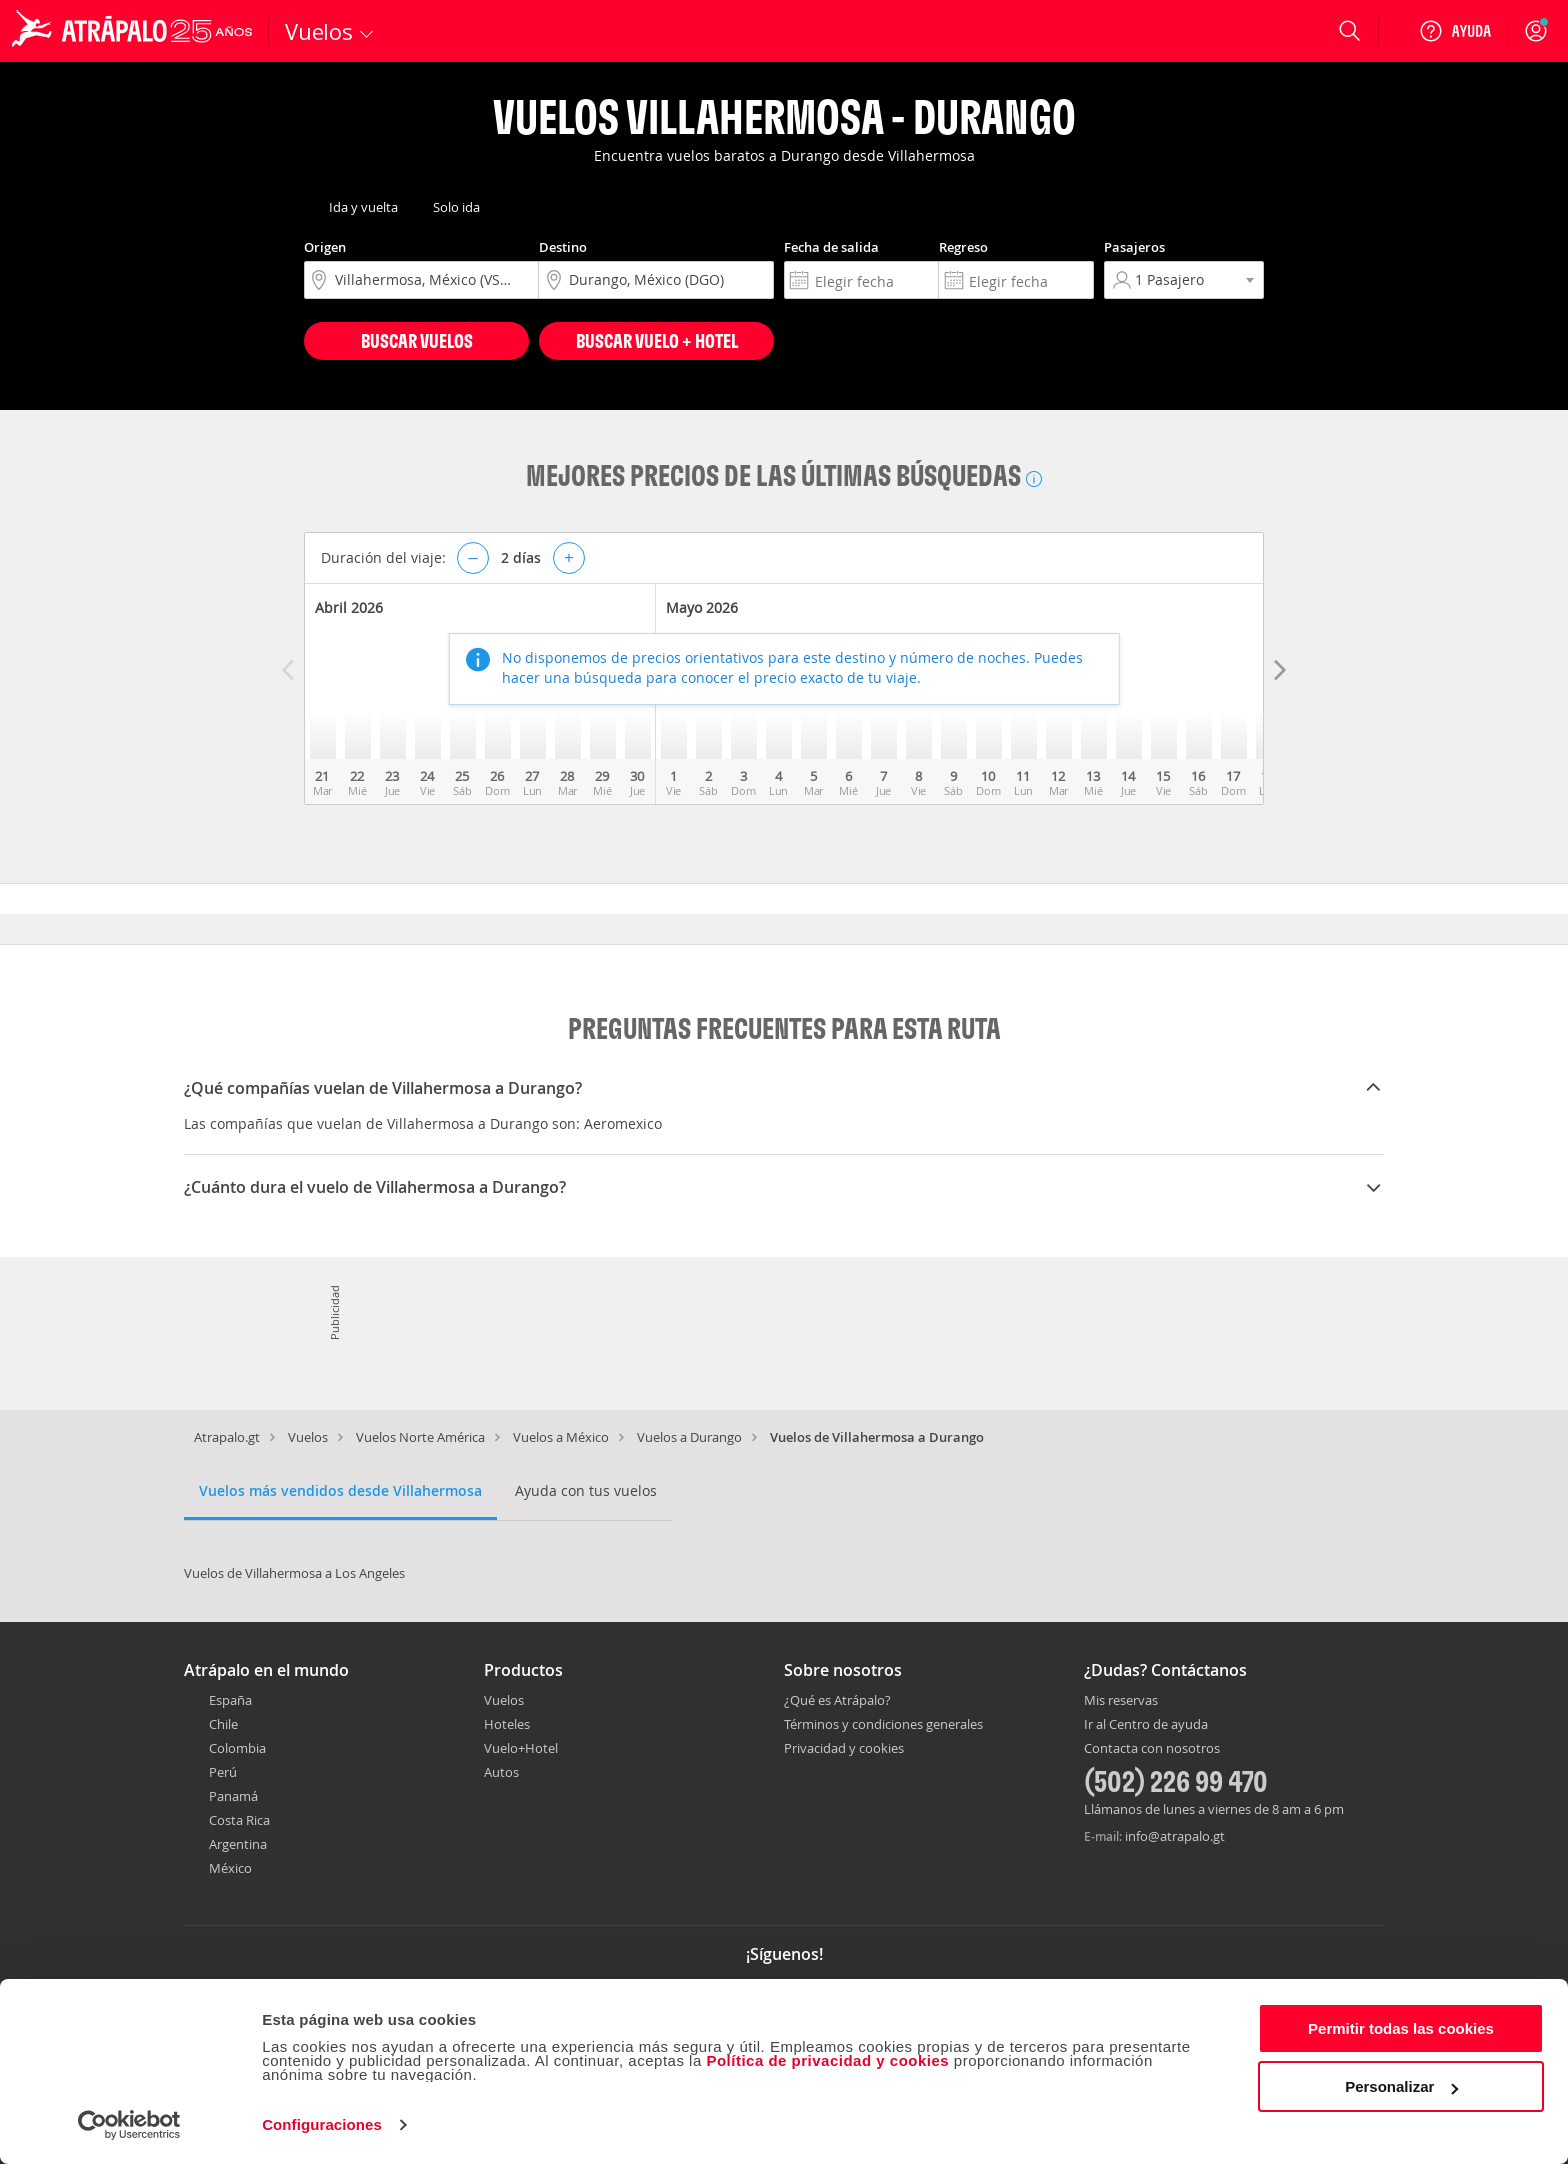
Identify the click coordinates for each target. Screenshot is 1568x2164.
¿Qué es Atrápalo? (837, 1700)
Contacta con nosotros (1152, 1749)
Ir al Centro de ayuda (1146, 1725)
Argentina (238, 1844)
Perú (223, 1772)
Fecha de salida (831, 247)
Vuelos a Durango (689, 1437)
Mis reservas (1121, 1701)
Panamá (233, 1796)
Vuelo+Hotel (521, 1748)
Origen (325, 247)
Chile (223, 1724)
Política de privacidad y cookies (827, 2060)
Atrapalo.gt (227, 1437)
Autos (501, 1772)
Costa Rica (239, 1820)
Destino (563, 247)
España (230, 1700)
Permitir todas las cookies (1401, 2028)
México (230, 1868)
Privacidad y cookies (844, 1748)
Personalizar (1401, 2086)
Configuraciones (322, 2124)
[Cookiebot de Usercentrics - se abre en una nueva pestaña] (129, 2125)
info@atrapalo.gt (1175, 1836)
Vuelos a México (561, 1437)
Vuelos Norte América (420, 1437)
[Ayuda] (1455, 31)
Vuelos (308, 1437)
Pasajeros (1134, 247)
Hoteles (507, 1724)
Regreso (963, 247)
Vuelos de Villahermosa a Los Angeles (294, 1573)
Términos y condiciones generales (883, 1724)
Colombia (237, 1748)
